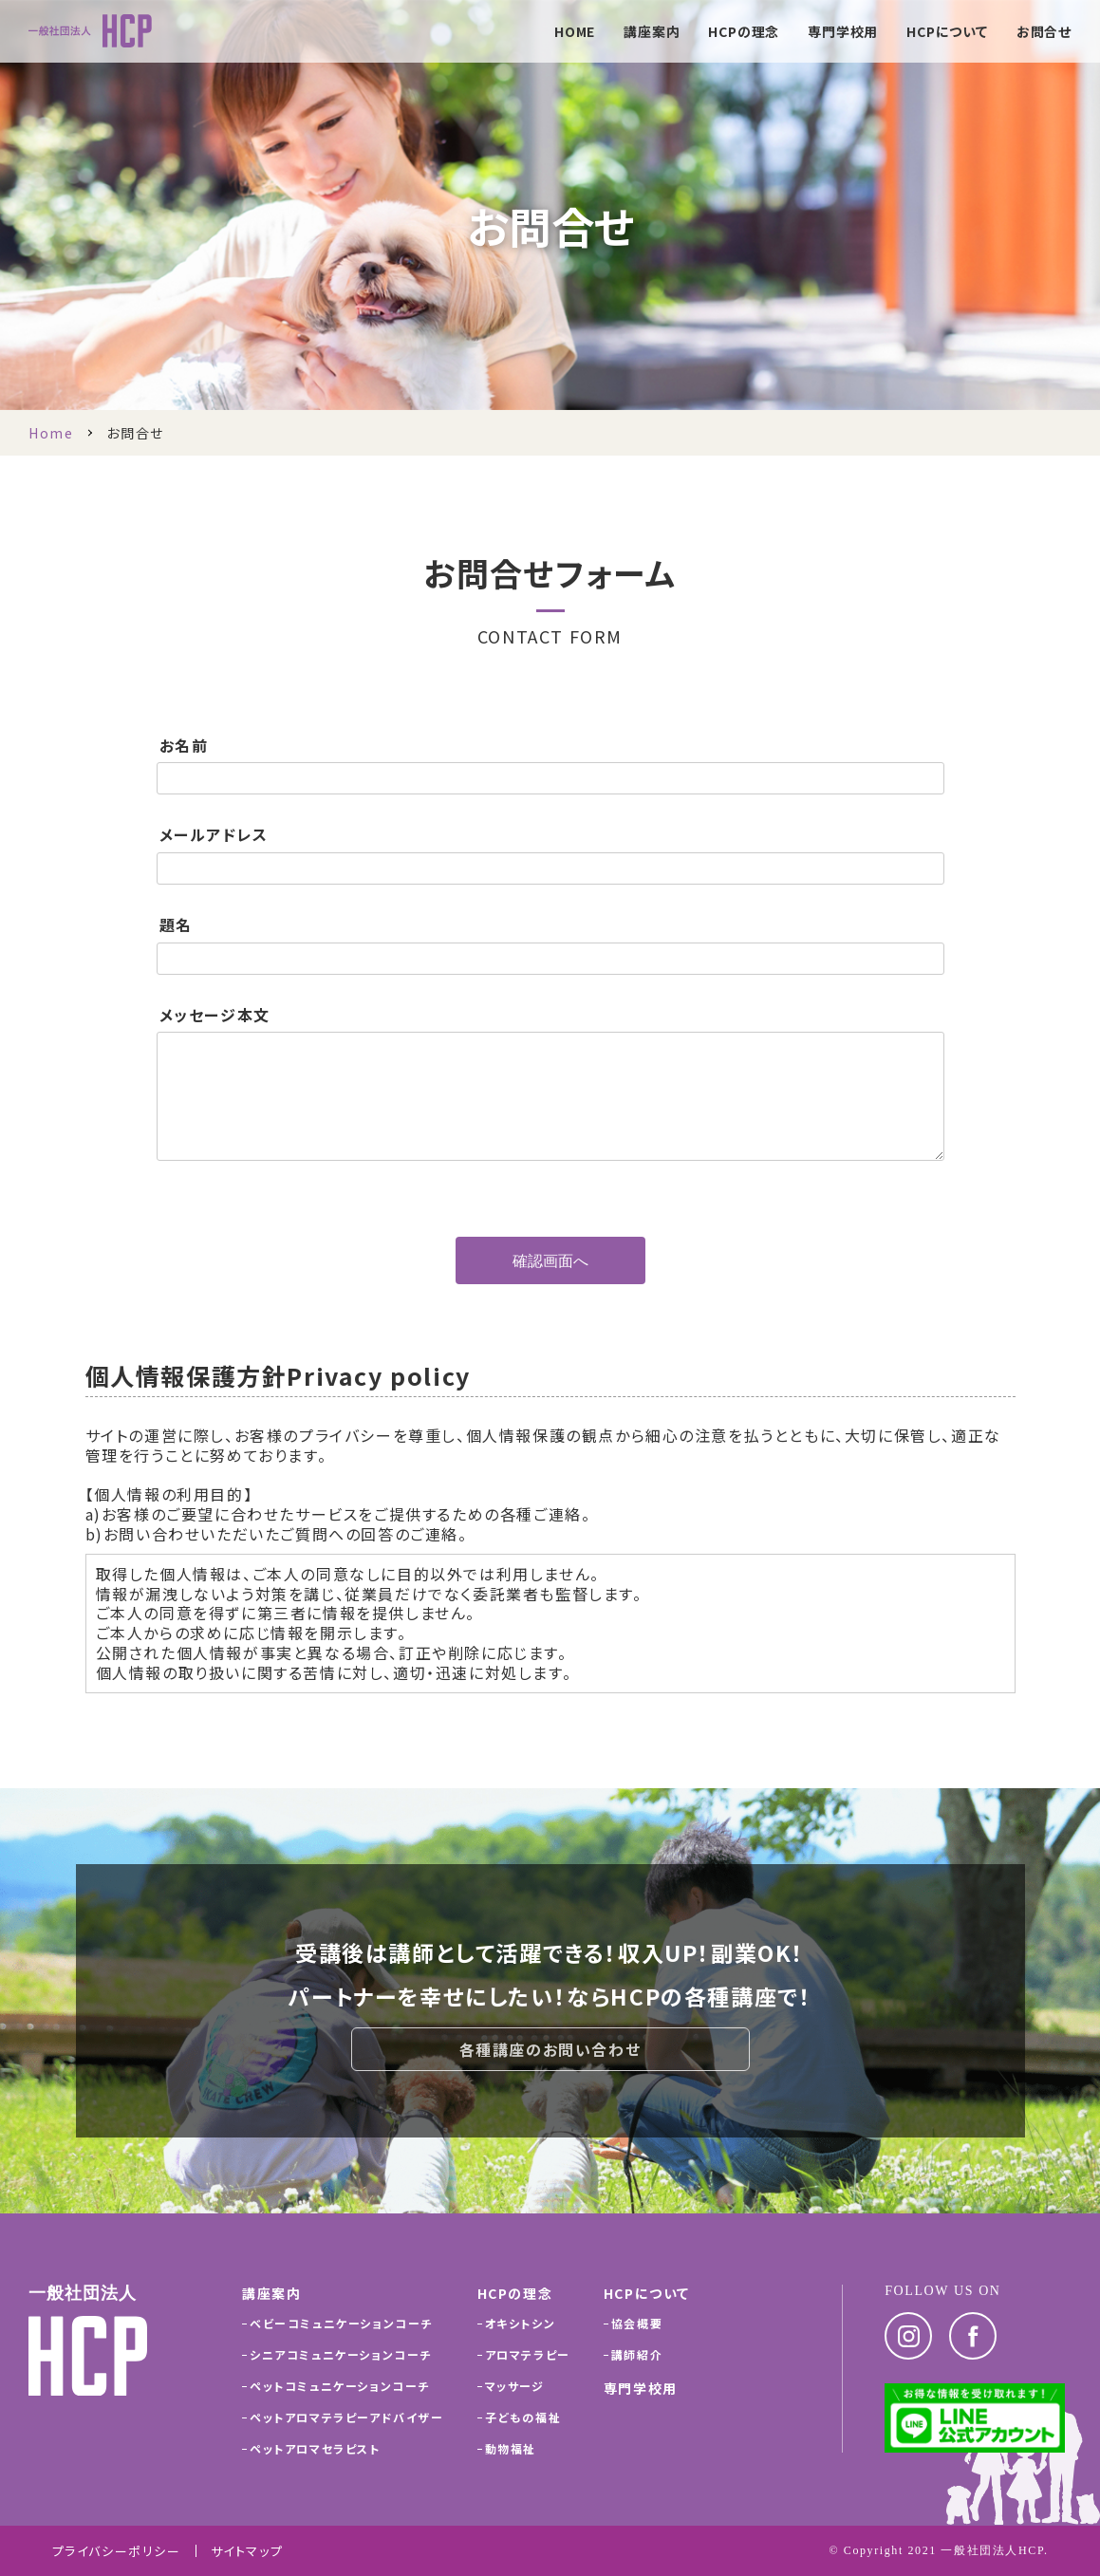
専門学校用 (843, 33)
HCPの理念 (743, 33)
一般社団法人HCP (992, 2550)
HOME (574, 33)
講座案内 (652, 33)
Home (50, 432)
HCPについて (947, 33)
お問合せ (1044, 33)
